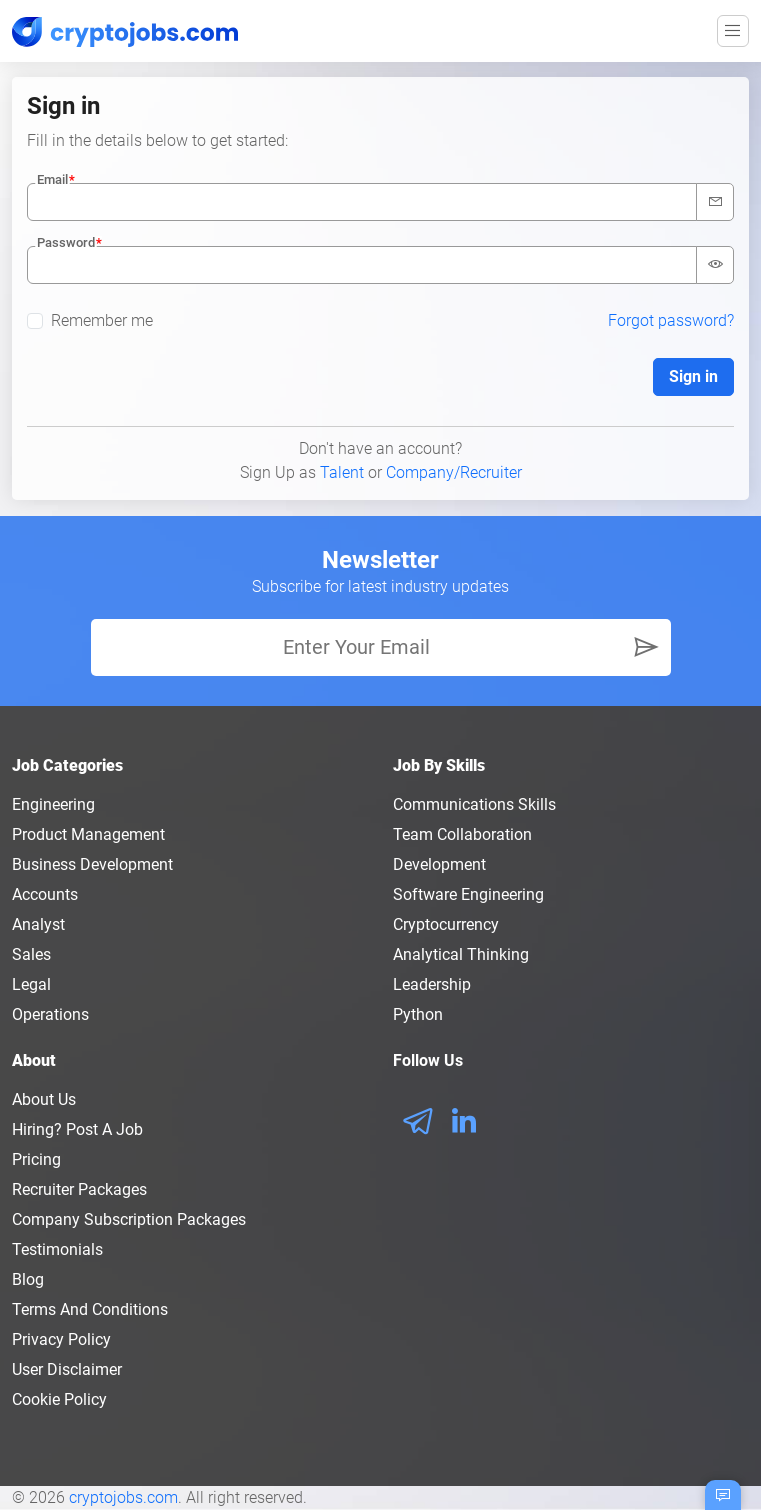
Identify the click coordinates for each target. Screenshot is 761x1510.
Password (66, 242)
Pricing (36, 1159)
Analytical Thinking (461, 954)
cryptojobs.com (123, 1497)
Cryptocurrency (446, 924)
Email (52, 179)
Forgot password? (671, 320)
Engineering (53, 804)
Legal (31, 984)
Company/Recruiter (454, 472)
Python (418, 1014)
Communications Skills (474, 804)
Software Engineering (468, 894)
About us (44, 1099)
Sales (31, 954)
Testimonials (57, 1249)
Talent (342, 472)
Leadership (432, 984)
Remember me (102, 320)
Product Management (88, 834)
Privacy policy (61, 1339)
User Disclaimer (67, 1369)
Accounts (45, 894)
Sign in (693, 376)
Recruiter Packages (79, 1189)
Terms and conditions (90, 1309)
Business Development (92, 864)
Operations (50, 1014)
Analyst (38, 924)
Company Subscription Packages (129, 1219)
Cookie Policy (59, 1399)
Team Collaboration (462, 834)
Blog (28, 1279)
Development (439, 864)
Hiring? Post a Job (77, 1129)
